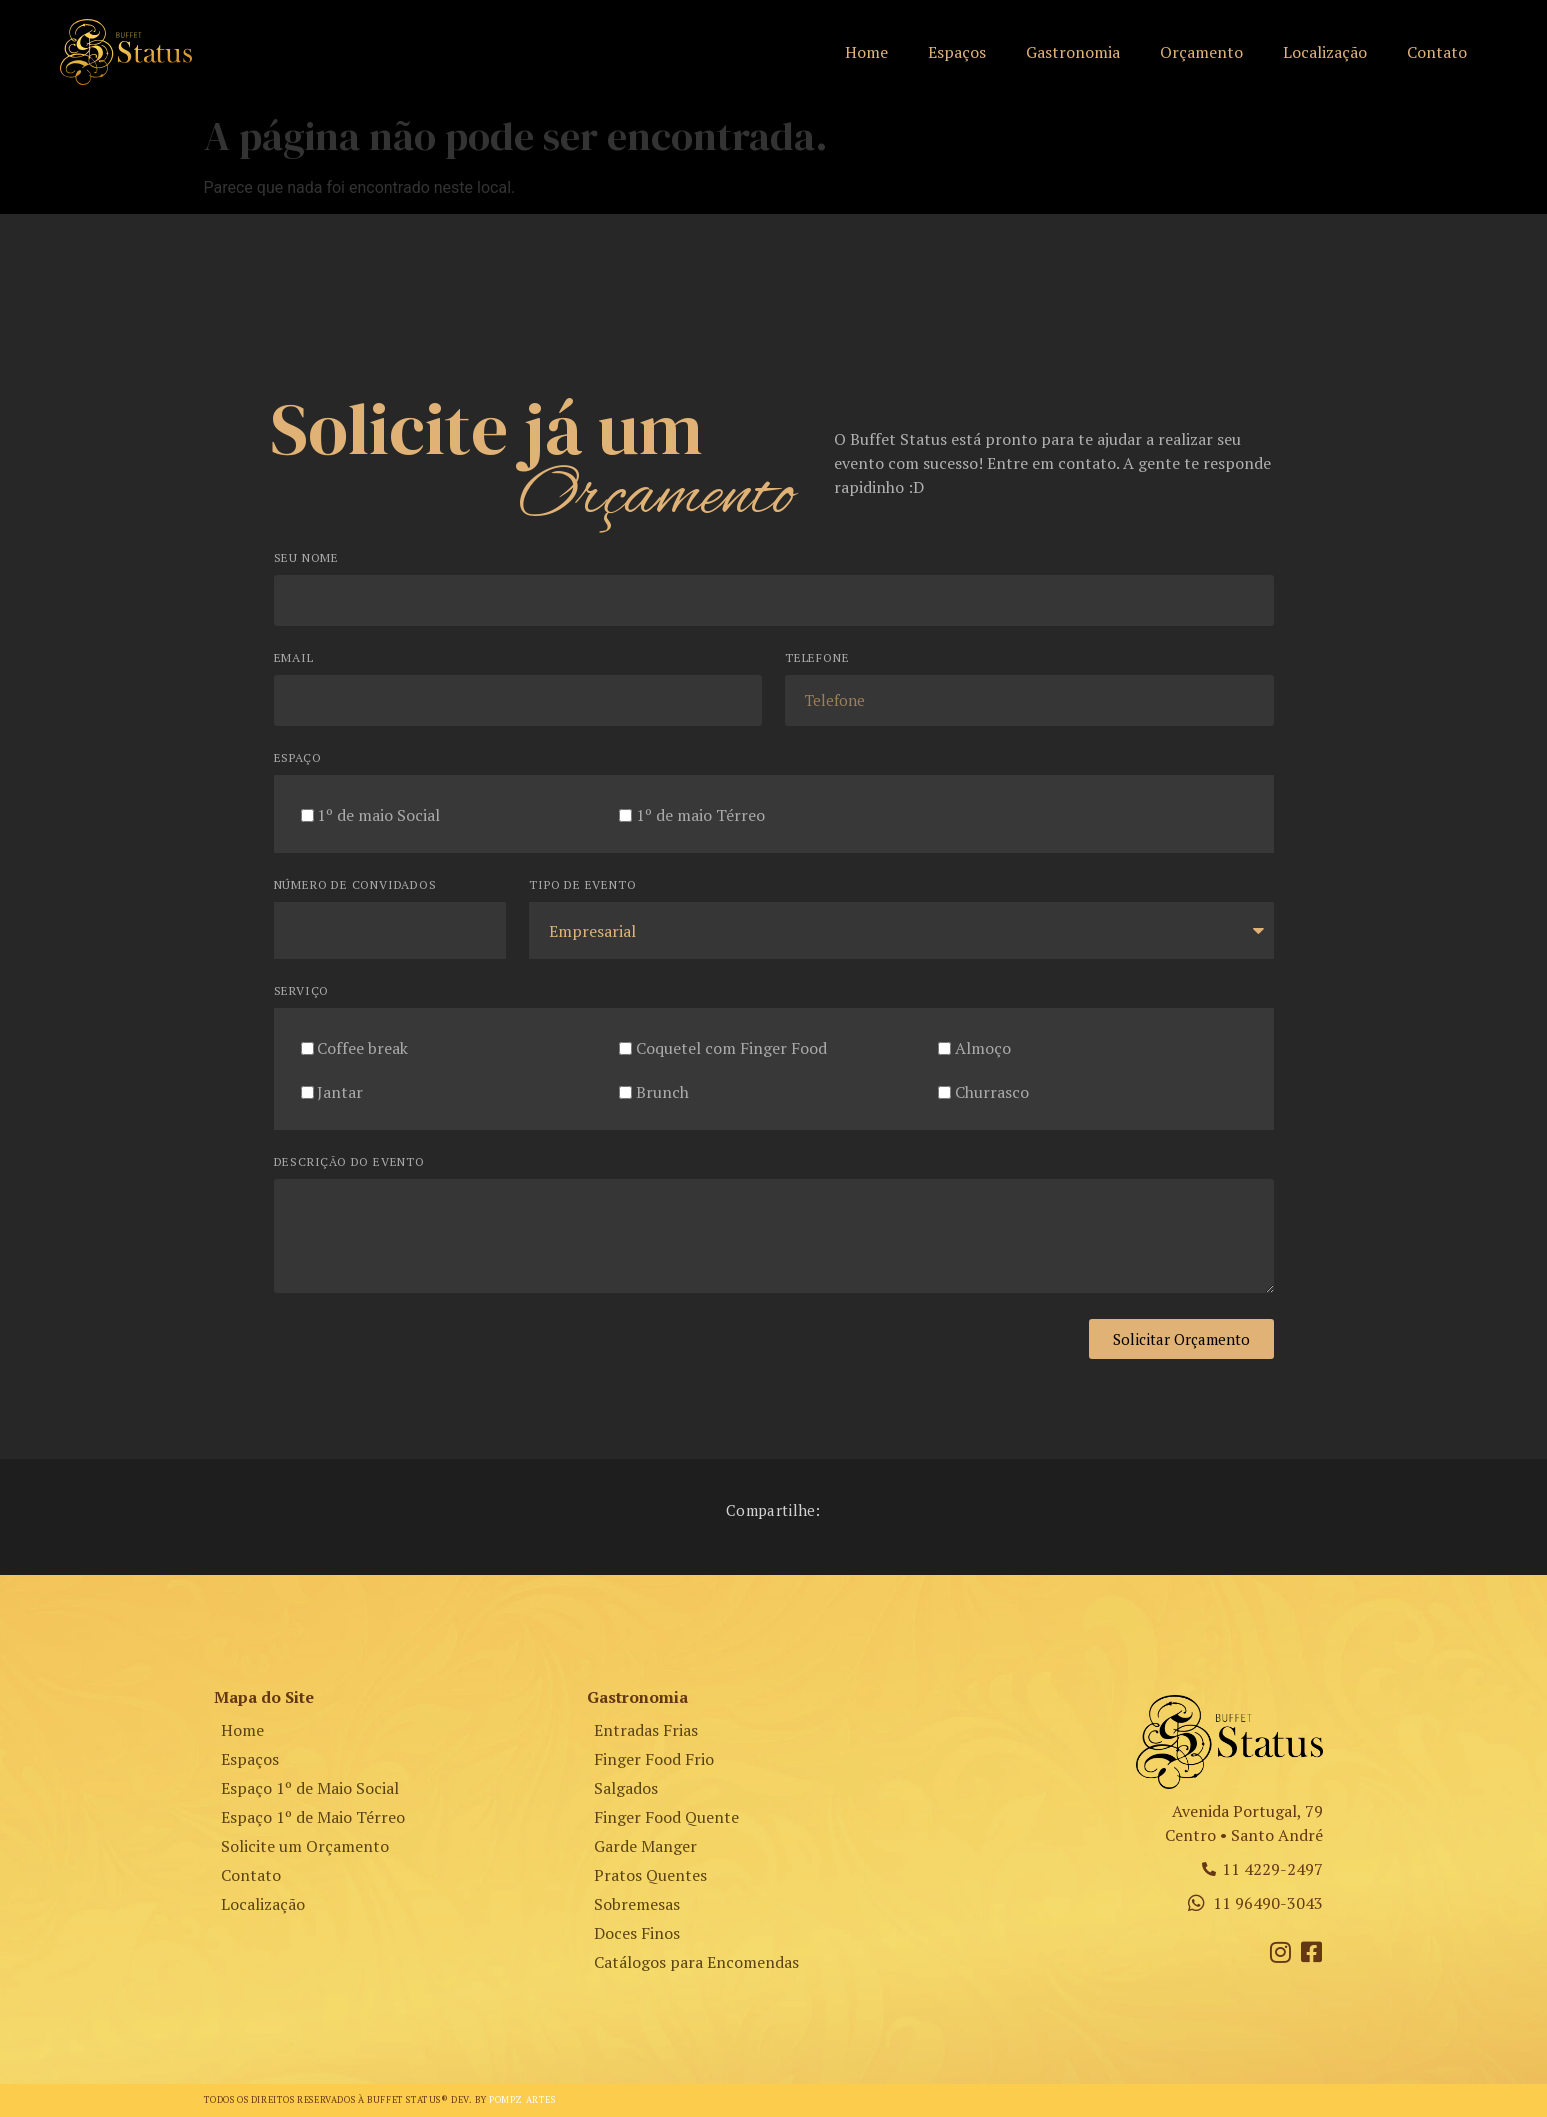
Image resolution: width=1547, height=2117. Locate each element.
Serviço (302, 991)
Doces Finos (637, 1933)
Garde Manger (645, 1846)
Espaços (957, 52)
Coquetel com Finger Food (731, 1048)
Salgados (626, 1788)
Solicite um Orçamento (305, 1846)
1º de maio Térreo (700, 815)
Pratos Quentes (650, 1875)
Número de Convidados (355, 885)
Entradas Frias (646, 1730)
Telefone (817, 658)
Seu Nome (306, 558)
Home (866, 52)
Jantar (340, 1092)
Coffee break (362, 1048)
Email (294, 658)
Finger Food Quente (666, 1817)
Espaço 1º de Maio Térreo (313, 1817)
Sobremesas (637, 1904)
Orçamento (1201, 52)
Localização (1325, 52)
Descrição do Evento (349, 1162)
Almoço (983, 1048)
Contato (1437, 52)
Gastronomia (1073, 52)
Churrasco (992, 1092)
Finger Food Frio (654, 1759)
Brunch (662, 1092)
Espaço (298, 758)
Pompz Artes (522, 2100)
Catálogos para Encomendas (696, 1962)
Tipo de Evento (582, 885)
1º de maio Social (378, 815)
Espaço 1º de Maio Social (310, 1788)
